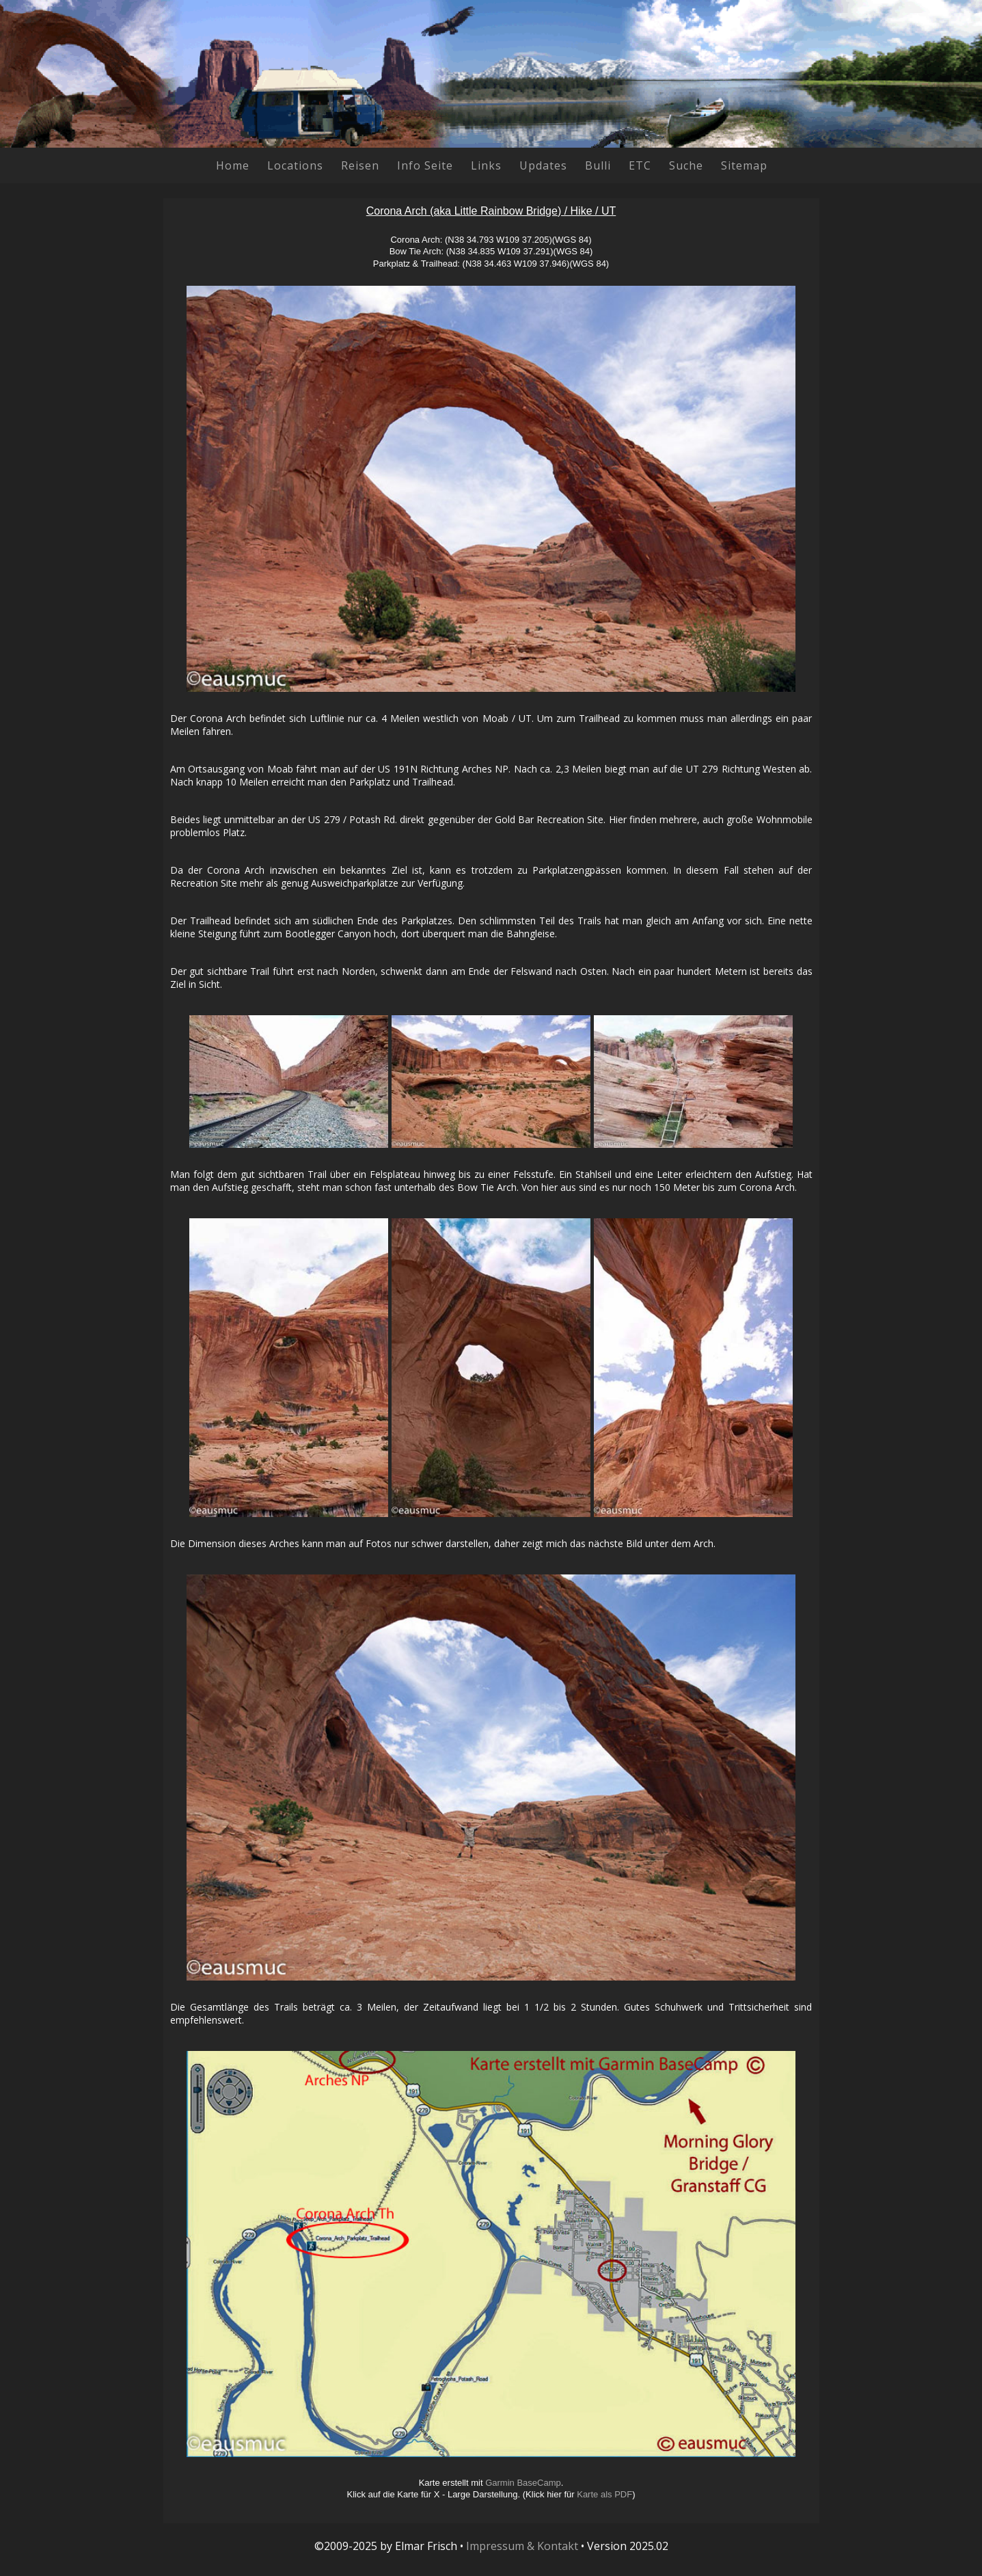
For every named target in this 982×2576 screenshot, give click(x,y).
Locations (295, 165)
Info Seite (425, 165)
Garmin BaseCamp (523, 2483)
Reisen (360, 165)
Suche (686, 165)
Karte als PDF (604, 2494)
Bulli (598, 165)
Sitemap (744, 165)
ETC (640, 165)
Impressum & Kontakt (522, 2545)
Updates (543, 165)
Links (486, 165)
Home (232, 165)
